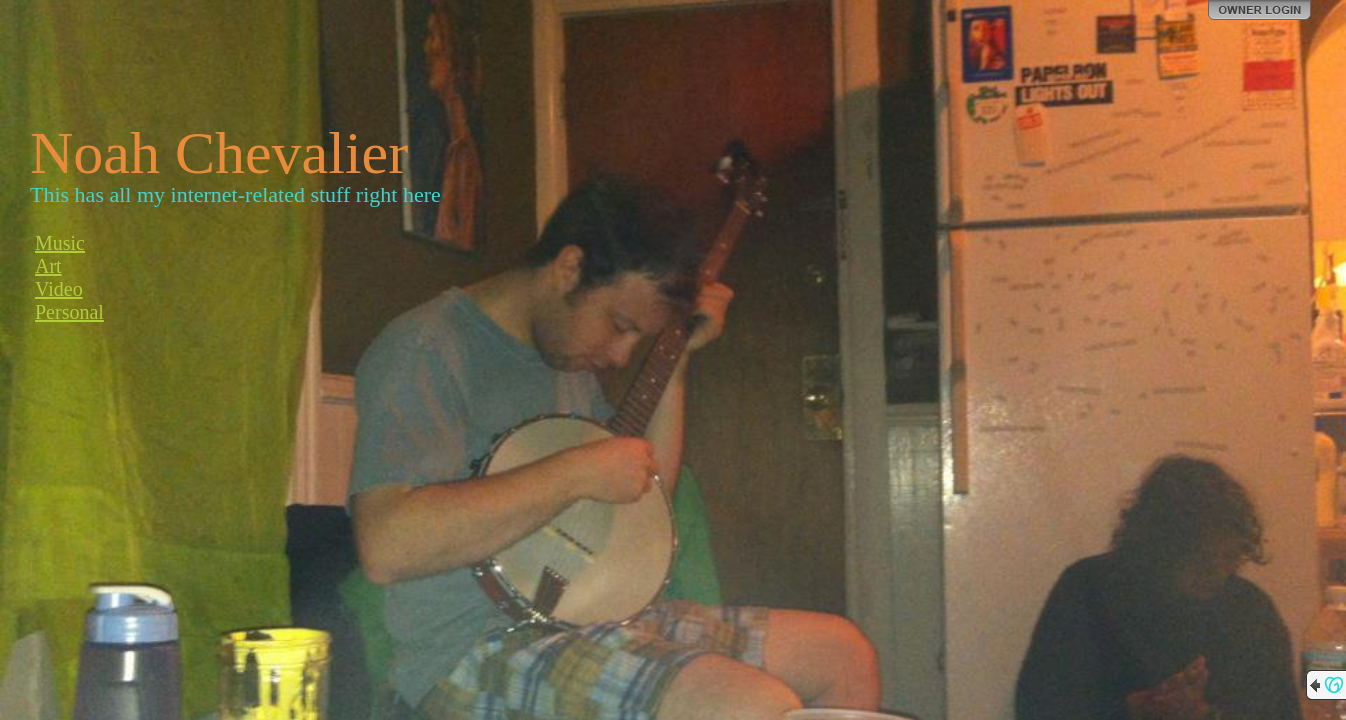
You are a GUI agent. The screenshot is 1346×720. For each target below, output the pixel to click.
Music (60, 243)
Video (59, 289)
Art (48, 266)
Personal (69, 312)
